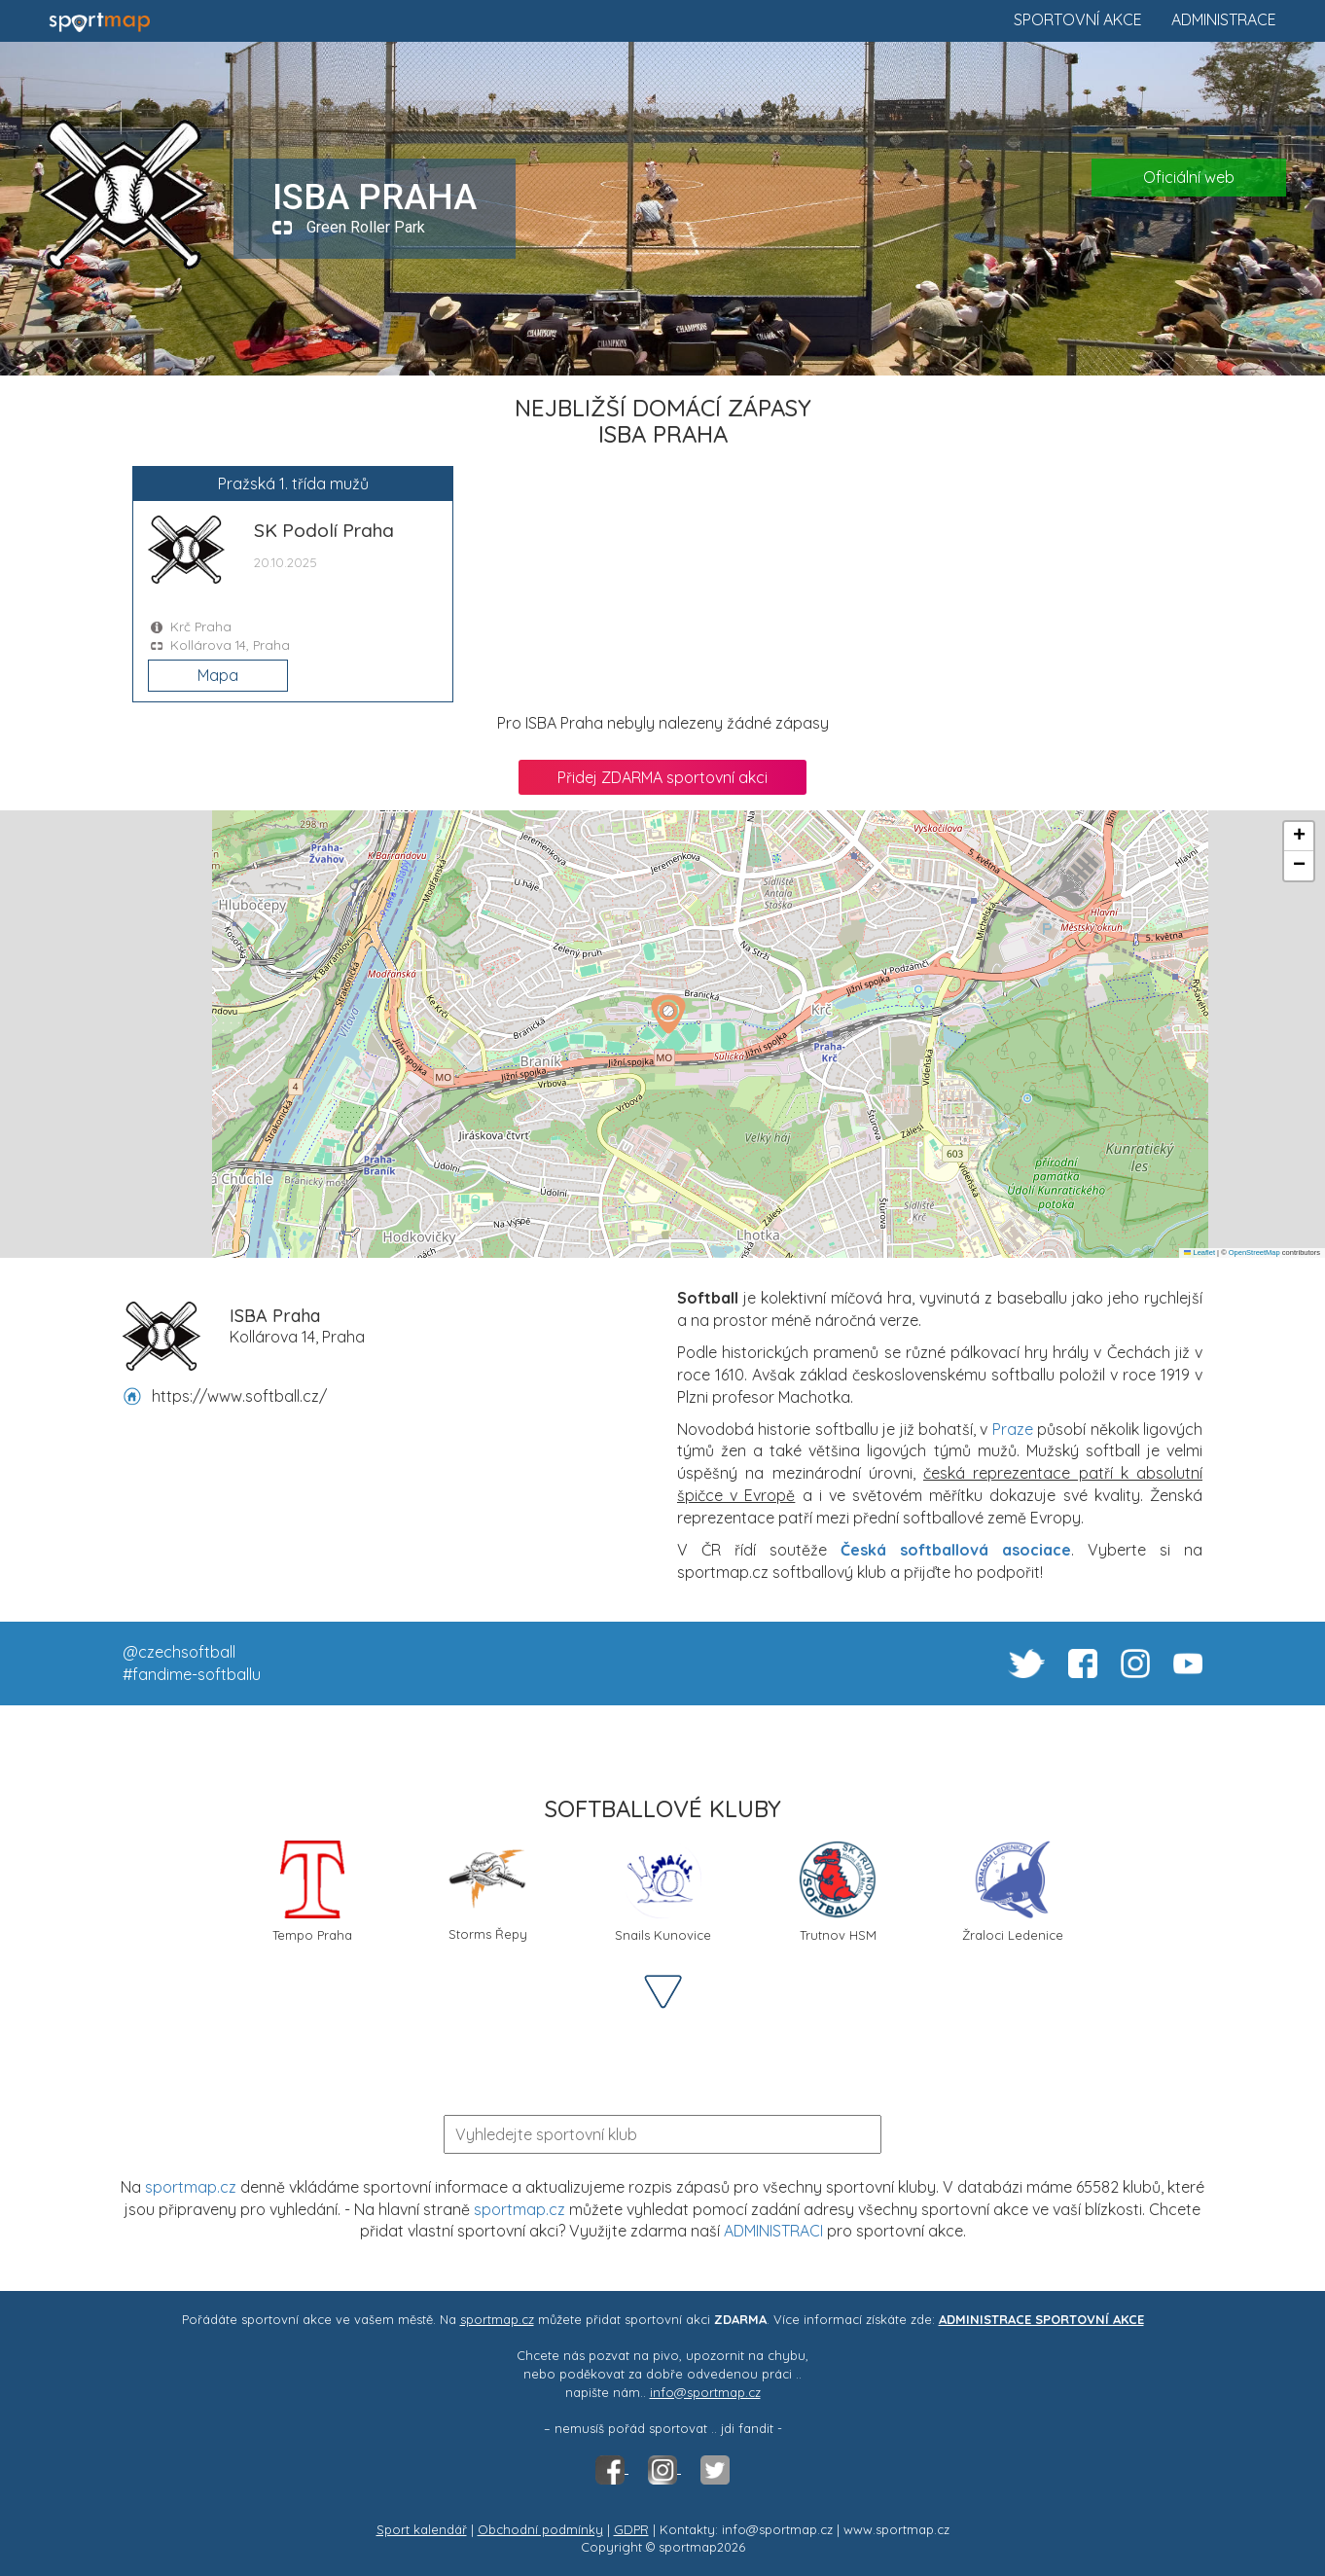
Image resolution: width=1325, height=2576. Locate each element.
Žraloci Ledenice (1012, 1892)
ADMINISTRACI (773, 2230)
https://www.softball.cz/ (239, 1396)
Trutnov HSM (838, 1892)
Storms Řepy (487, 1891)
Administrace (1223, 19)
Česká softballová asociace (956, 1549)
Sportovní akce (1078, 19)
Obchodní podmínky (540, 2529)
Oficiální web (1189, 177)
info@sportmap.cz (705, 2392)
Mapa (217, 675)
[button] (668, 1014)
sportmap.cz (190, 2187)
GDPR (631, 2529)
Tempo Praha (312, 1892)
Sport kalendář (421, 2529)
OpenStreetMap (1254, 1252)
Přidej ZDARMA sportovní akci (662, 777)
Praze (1012, 1429)
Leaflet (1199, 1252)
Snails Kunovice (663, 1892)
